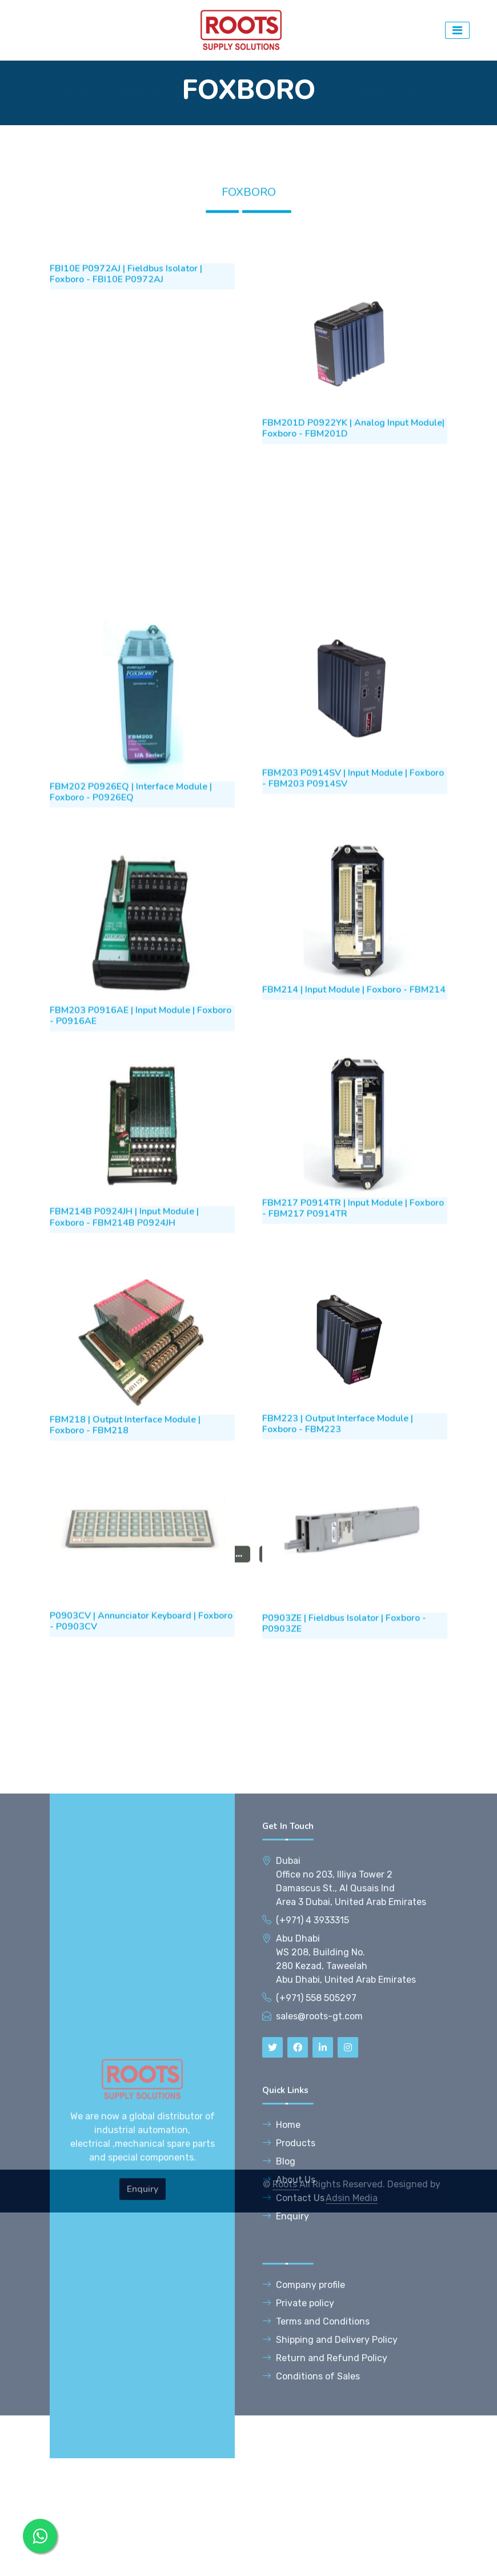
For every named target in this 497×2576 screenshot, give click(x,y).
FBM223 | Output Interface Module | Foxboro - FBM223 (337, 1611)
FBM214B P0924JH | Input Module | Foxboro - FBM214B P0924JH (124, 1405)
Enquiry (142, 2489)
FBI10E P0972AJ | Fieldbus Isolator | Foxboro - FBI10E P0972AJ (126, 477)
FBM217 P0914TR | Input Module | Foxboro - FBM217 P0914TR (353, 1396)
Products (288, 2443)
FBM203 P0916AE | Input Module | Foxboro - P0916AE (140, 1205)
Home (281, 2425)
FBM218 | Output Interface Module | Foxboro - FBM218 (125, 1612)
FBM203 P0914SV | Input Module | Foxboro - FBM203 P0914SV (353, 968)
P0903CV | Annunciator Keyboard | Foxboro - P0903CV (141, 1807)
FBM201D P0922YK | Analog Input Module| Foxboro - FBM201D (353, 631)
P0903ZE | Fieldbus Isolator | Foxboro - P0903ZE (344, 1810)
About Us (288, 2480)
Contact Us (293, 2498)
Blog (278, 2462)
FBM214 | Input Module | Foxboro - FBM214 (354, 1179)
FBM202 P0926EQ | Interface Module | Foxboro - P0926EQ (131, 981)
